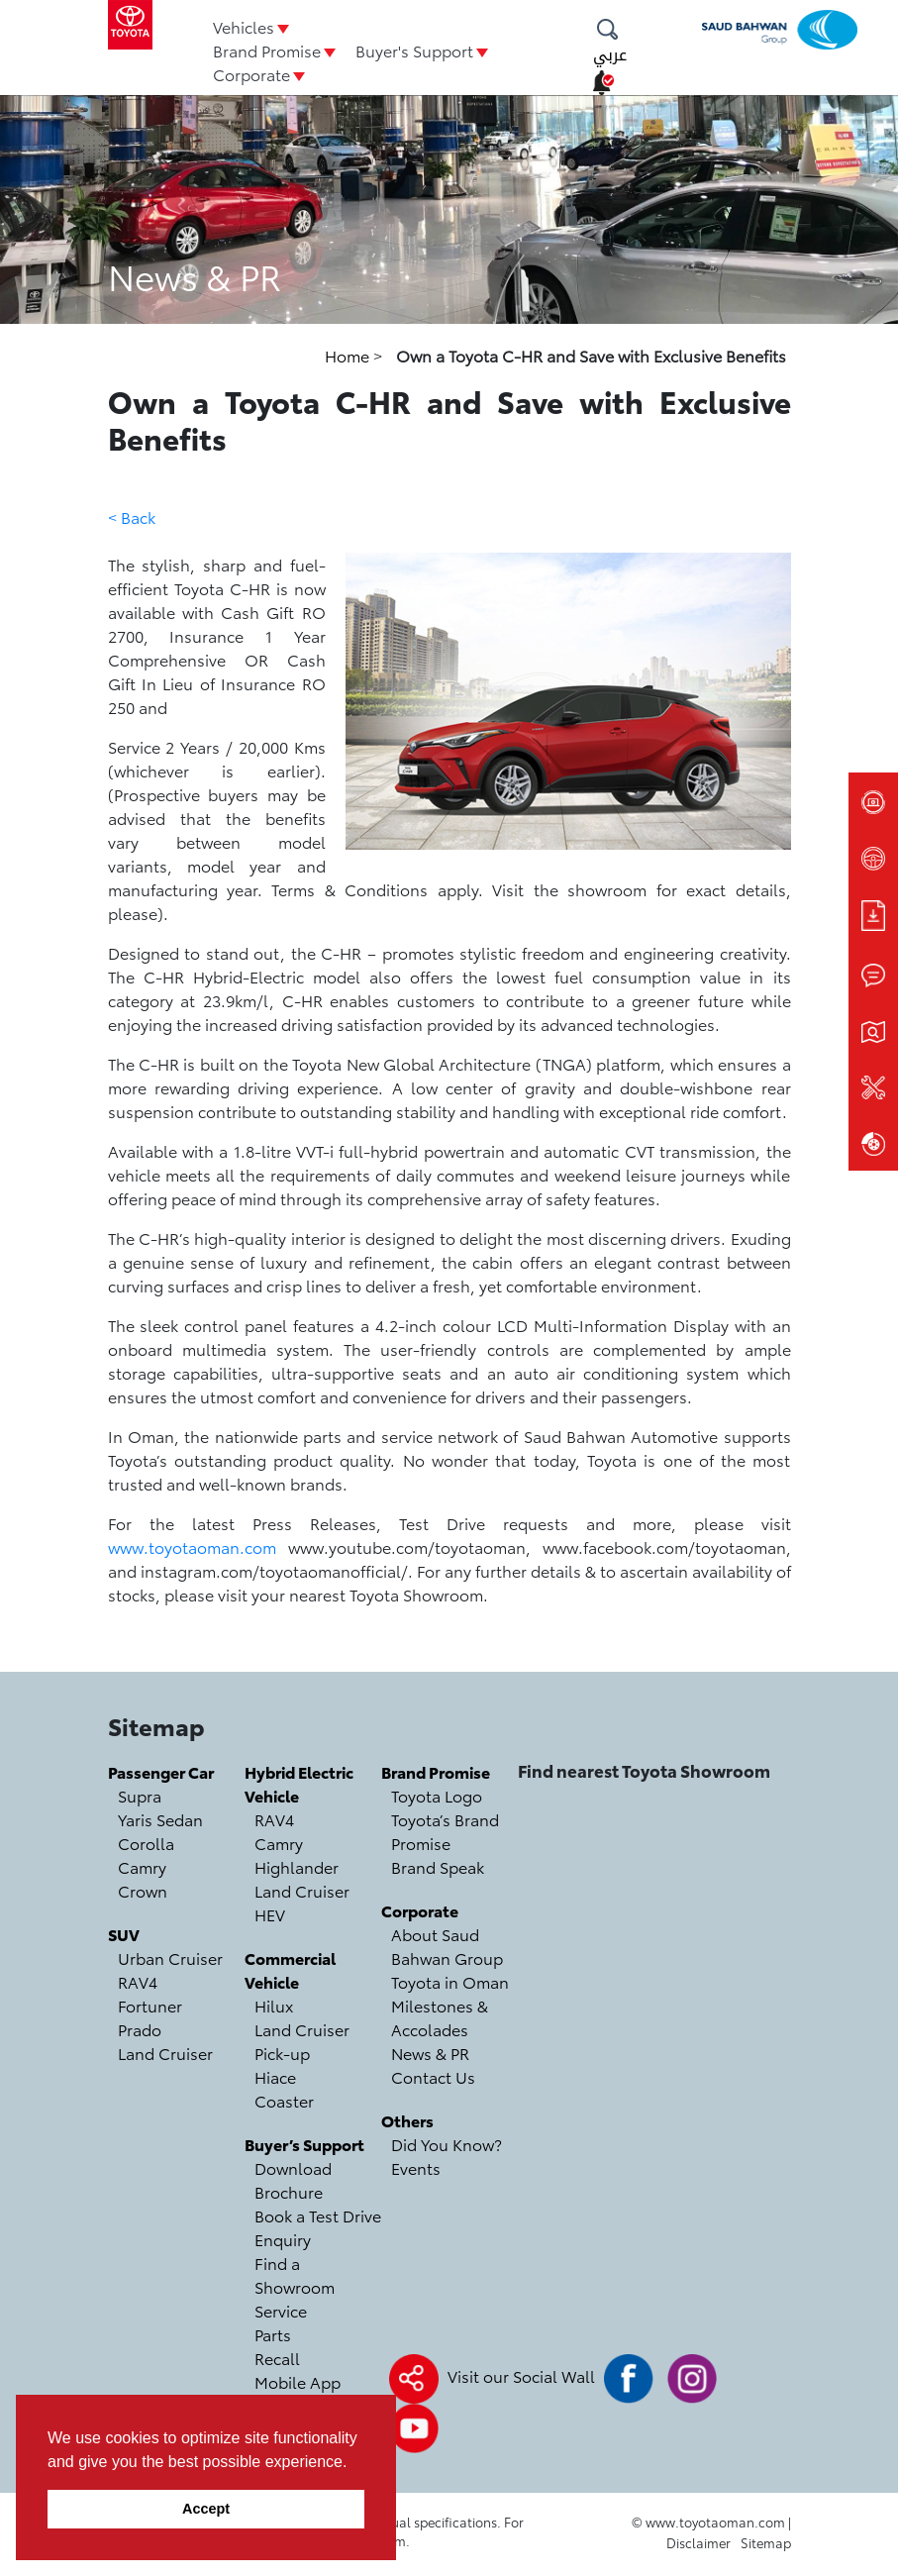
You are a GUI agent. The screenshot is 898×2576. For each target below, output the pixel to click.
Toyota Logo (436, 1795)
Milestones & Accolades (439, 2017)
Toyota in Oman (450, 1981)
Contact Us (433, 2076)
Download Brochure (293, 2179)
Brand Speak (437, 1866)
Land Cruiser (165, 2052)
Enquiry (282, 2238)
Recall (277, 2357)
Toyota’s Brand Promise (445, 1830)
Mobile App (297, 2381)
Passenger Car (161, 1771)
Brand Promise (267, 50)
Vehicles (243, 26)
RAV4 (137, 1981)
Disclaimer (698, 2542)
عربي (610, 55)
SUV (124, 1933)
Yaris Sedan (160, 1818)
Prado (139, 2028)
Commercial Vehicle (290, 1969)
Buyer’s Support (304, 2143)
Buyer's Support (414, 50)
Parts (272, 2333)
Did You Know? (446, 2143)
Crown (142, 1890)
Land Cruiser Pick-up (301, 2040)
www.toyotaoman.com (192, 1546)
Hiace (275, 2076)
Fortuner (150, 2005)
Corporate (251, 73)
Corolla (146, 1842)
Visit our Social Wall (521, 2375)
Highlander (296, 1866)
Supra (139, 1795)
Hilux (273, 2005)
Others (407, 2120)
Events (416, 2167)
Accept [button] (206, 2509)
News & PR (430, 2052)
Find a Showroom (294, 2274)
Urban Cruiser (170, 1957)
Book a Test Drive (317, 2215)
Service (280, 2310)
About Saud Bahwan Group (447, 1945)
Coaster (284, 2100)
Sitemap (766, 2542)
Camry (142, 1866)
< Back (131, 516)
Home (349, 355)
